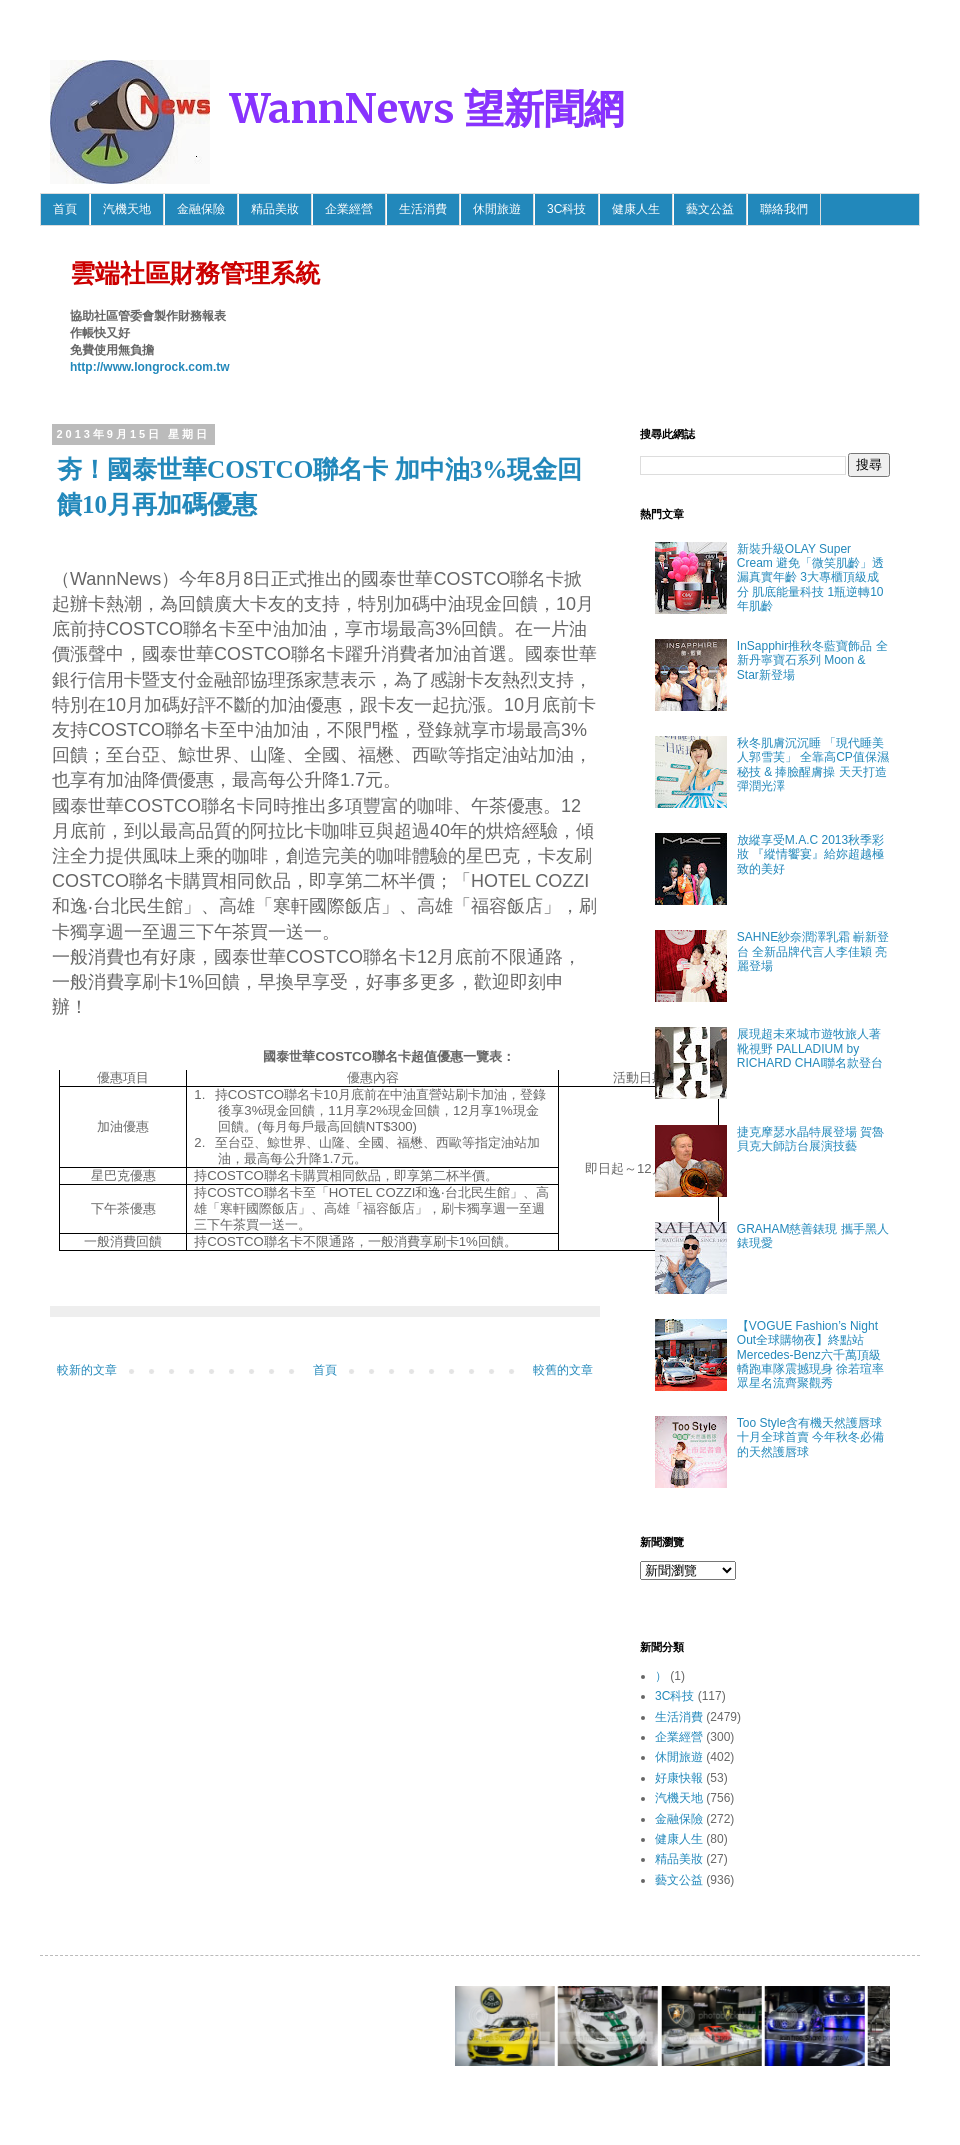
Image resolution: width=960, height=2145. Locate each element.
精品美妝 (275, 209)
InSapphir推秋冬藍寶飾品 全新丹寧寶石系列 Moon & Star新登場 (812, 660)
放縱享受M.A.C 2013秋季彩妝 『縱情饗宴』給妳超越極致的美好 (810, 854)
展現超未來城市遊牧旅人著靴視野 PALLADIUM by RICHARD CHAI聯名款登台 (810, 1048)
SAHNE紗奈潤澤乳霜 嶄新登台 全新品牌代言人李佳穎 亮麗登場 (813, 951)
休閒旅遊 (497, 209)
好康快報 (679, 1778)
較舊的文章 (563, 1370)
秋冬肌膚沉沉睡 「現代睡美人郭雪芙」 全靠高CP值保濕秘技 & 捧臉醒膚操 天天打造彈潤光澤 (813, 764)
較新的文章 (87, 1370)
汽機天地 (127, 209)
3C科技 (566, 209)
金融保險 (201, 209)
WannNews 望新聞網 (427, 109)
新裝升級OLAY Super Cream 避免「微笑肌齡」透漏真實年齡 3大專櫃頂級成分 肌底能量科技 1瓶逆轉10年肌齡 (810, 578)
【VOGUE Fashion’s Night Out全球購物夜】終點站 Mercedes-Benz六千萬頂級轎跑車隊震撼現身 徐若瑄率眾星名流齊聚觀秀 (810, 1355)
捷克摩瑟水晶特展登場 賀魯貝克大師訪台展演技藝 (810, 1139)
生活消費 (423, 209)
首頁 (65, 209)
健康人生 (636, 209)
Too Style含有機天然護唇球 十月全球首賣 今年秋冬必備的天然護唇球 (810, 1437)
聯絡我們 (784, 209)
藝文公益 (710, 209)
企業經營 (349, 209)
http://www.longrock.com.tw (150, 367)
